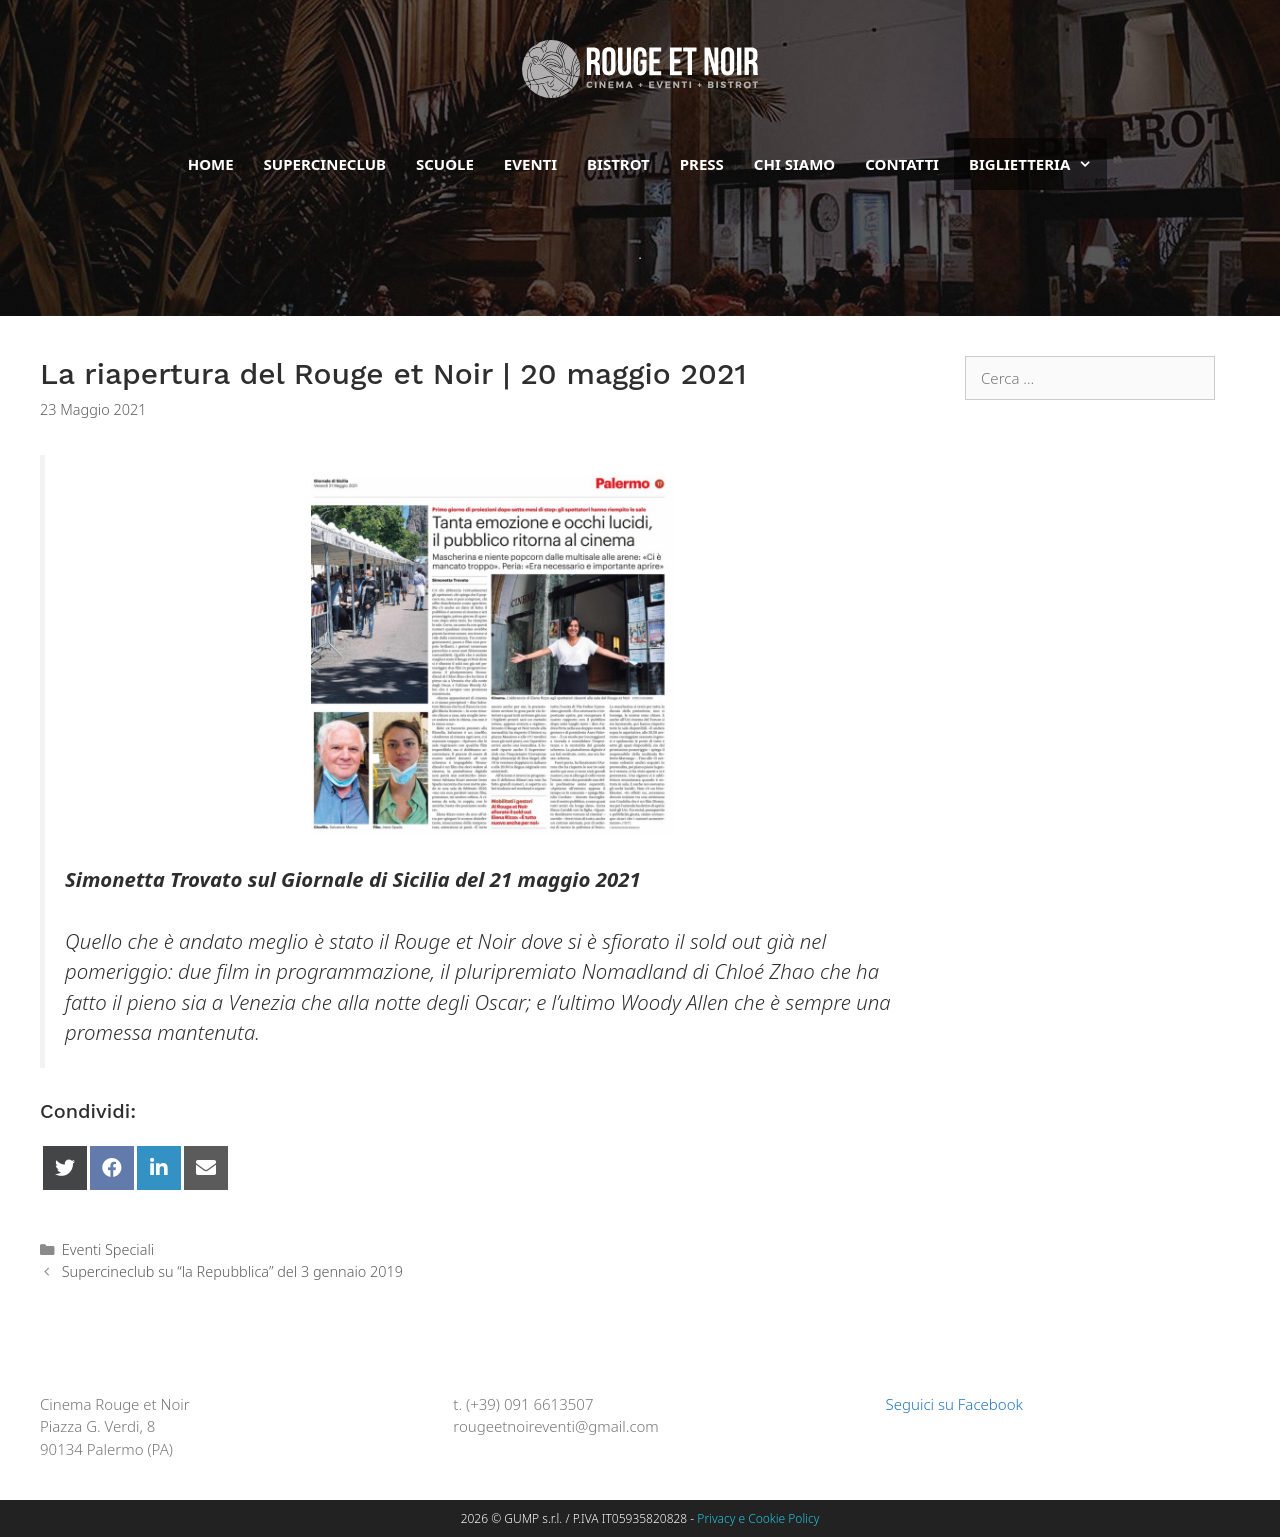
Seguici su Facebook (945, 1404)
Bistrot (618, 164)
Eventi (530, 164)
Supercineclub (325, 164)
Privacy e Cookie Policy (758, 1518)
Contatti (902, 164)
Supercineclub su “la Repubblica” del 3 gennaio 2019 (232, 1271)
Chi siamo (794, 164)
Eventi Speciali (108, 1249)
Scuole (445, 164)
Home (211, 164)
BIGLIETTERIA (1038, 164)
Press (702, 164)
